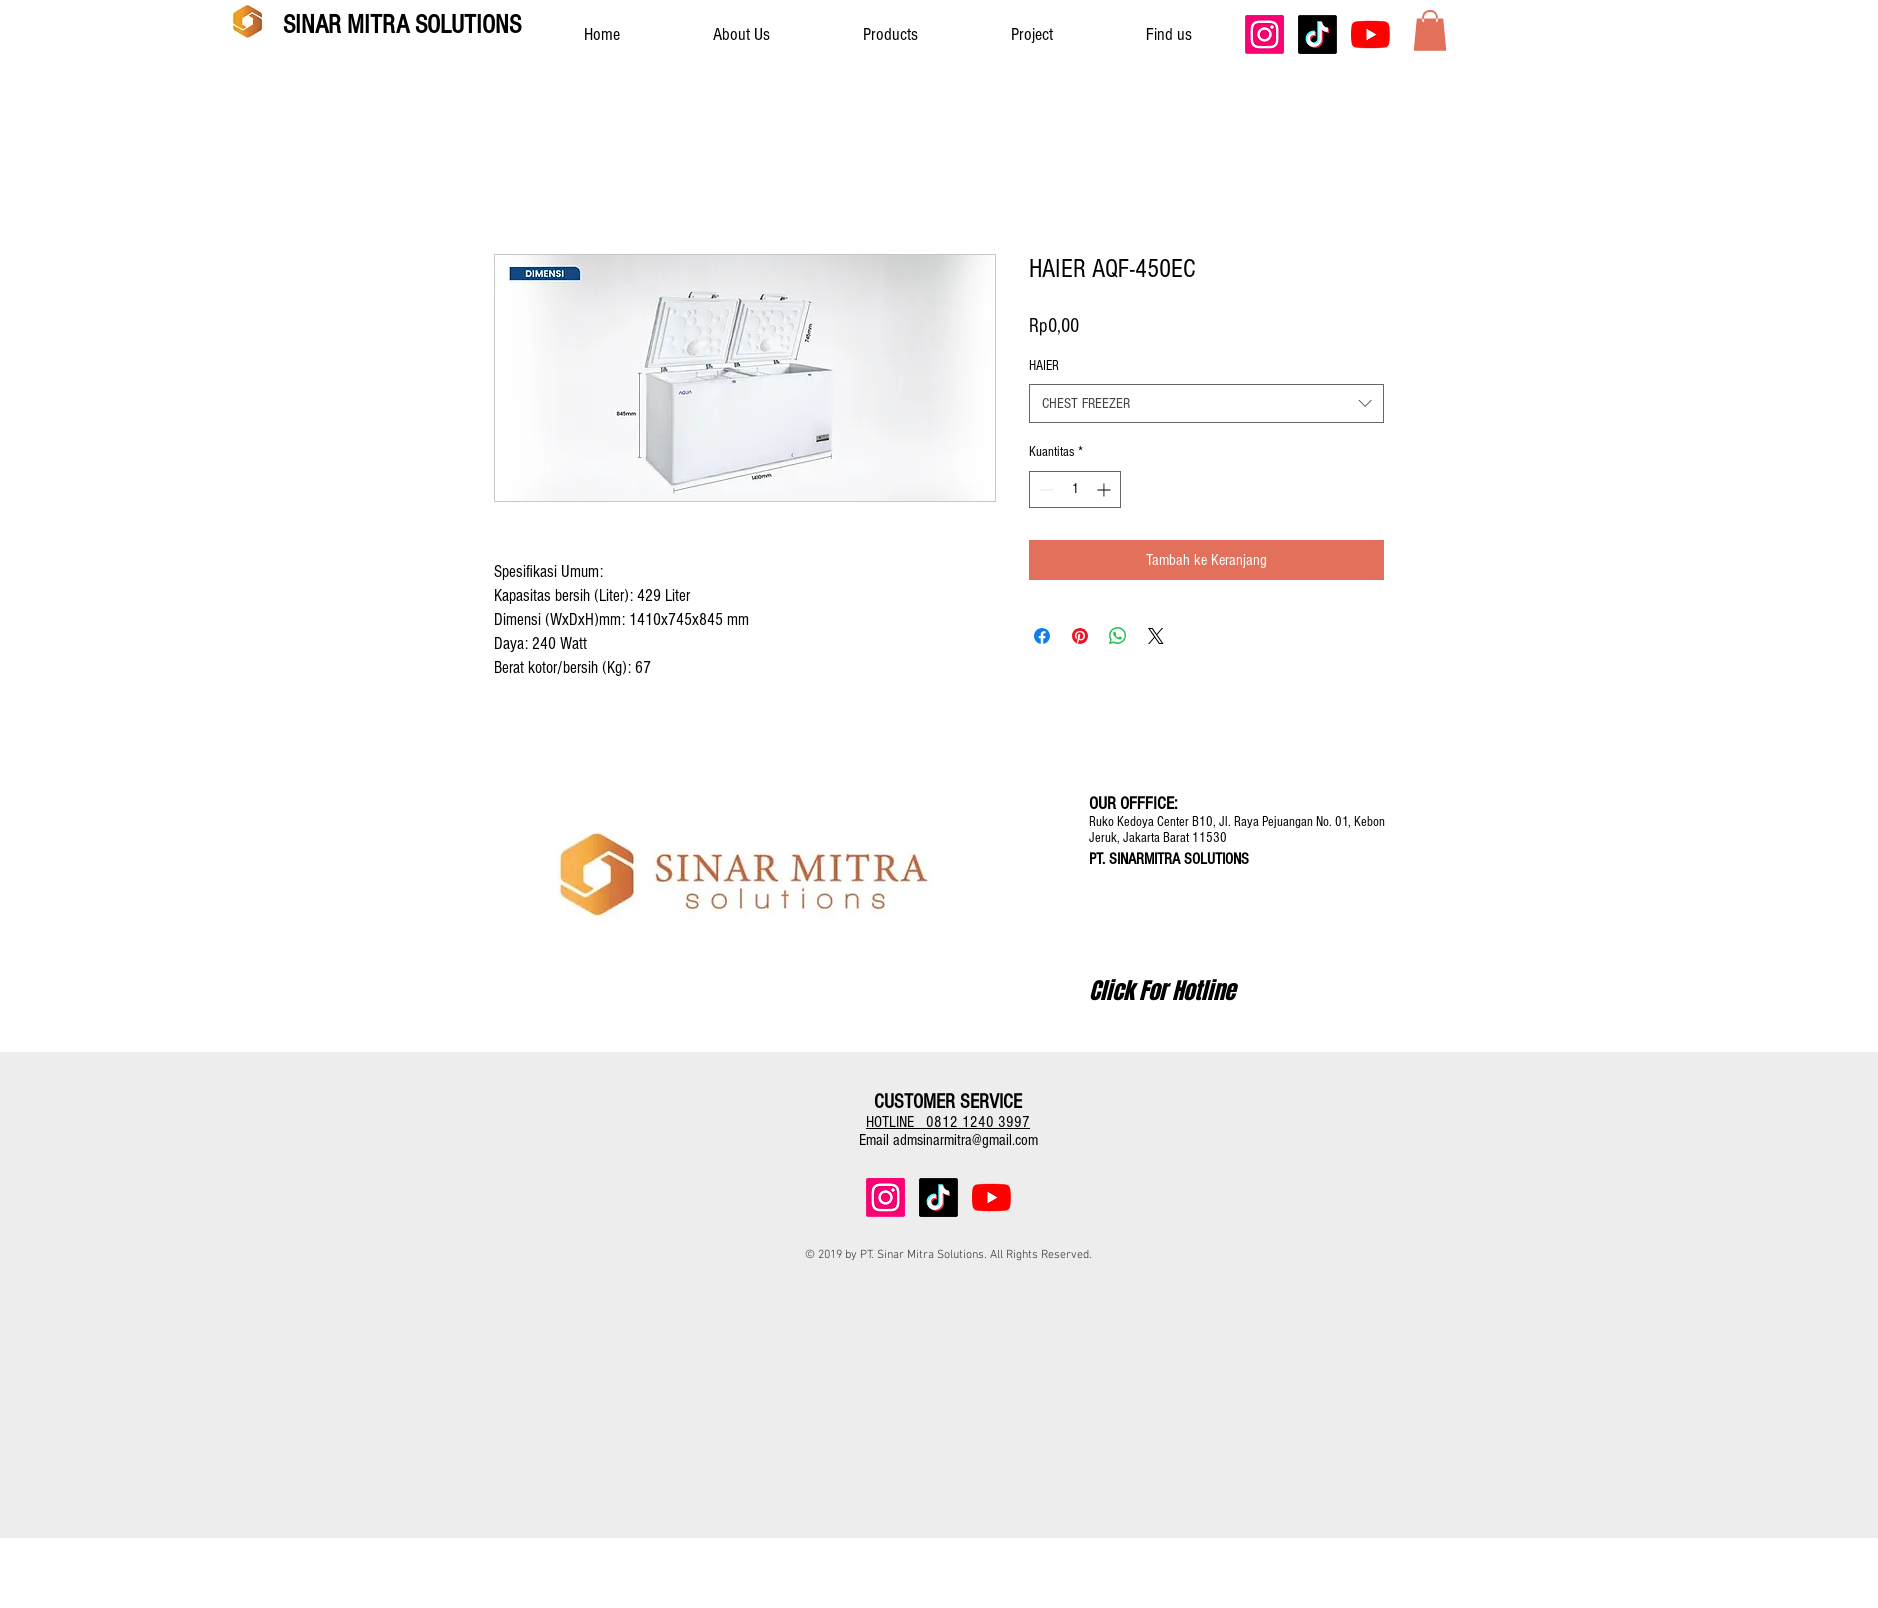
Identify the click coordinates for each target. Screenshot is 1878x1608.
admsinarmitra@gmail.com (965, 1140)
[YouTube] (1370, 34)
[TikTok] (1317, 34)
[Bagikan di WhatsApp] (1118, 636)
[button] (1430, 30)
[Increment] (1105, 489)
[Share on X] (1156, 636)
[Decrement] (1044, 489)
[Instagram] (1264, 34)
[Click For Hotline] (1162, 991)
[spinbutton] (1075, 489)
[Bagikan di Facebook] (1042, 636)
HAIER (1044, 366)
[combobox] (1206, 403)
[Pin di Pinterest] (1080, 636)
